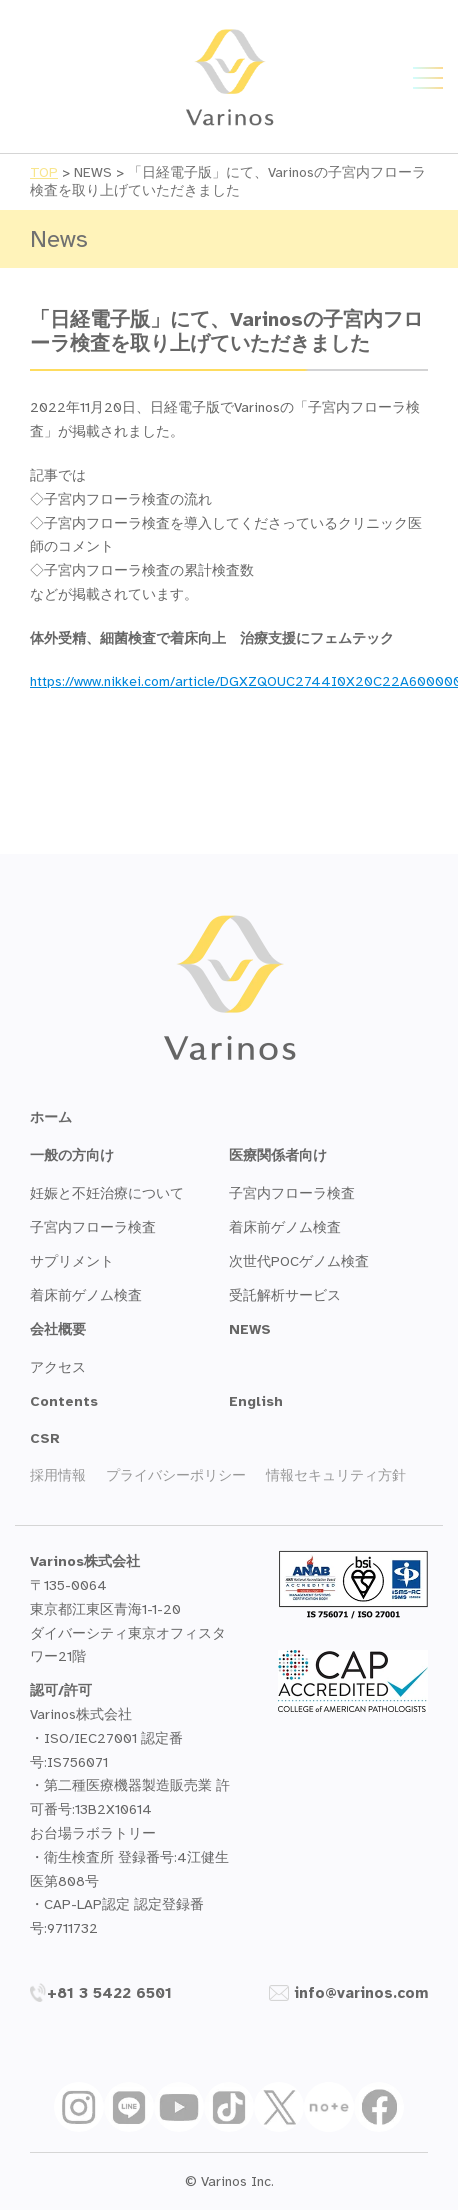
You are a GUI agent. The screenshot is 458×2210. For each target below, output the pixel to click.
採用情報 (58, 1475)
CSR (45, 1438)
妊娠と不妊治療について (107, 1193)
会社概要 (58, 1329)
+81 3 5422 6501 (101, 1992)
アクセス (58, 1367)
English (256, 1401)
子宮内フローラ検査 (93, 1227)
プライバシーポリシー (176, 1475)
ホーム (51, 1117)
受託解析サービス (285, 1295)
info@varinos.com (348, 1993)
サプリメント (72, 1261)
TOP (44, 172)
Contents (64, 1401)
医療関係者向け (278, 1155)
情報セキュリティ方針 (336, 1475)
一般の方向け (72, 1155)
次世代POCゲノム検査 (299, 1261)
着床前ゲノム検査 (86, 1295)
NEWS (250, 1329)
